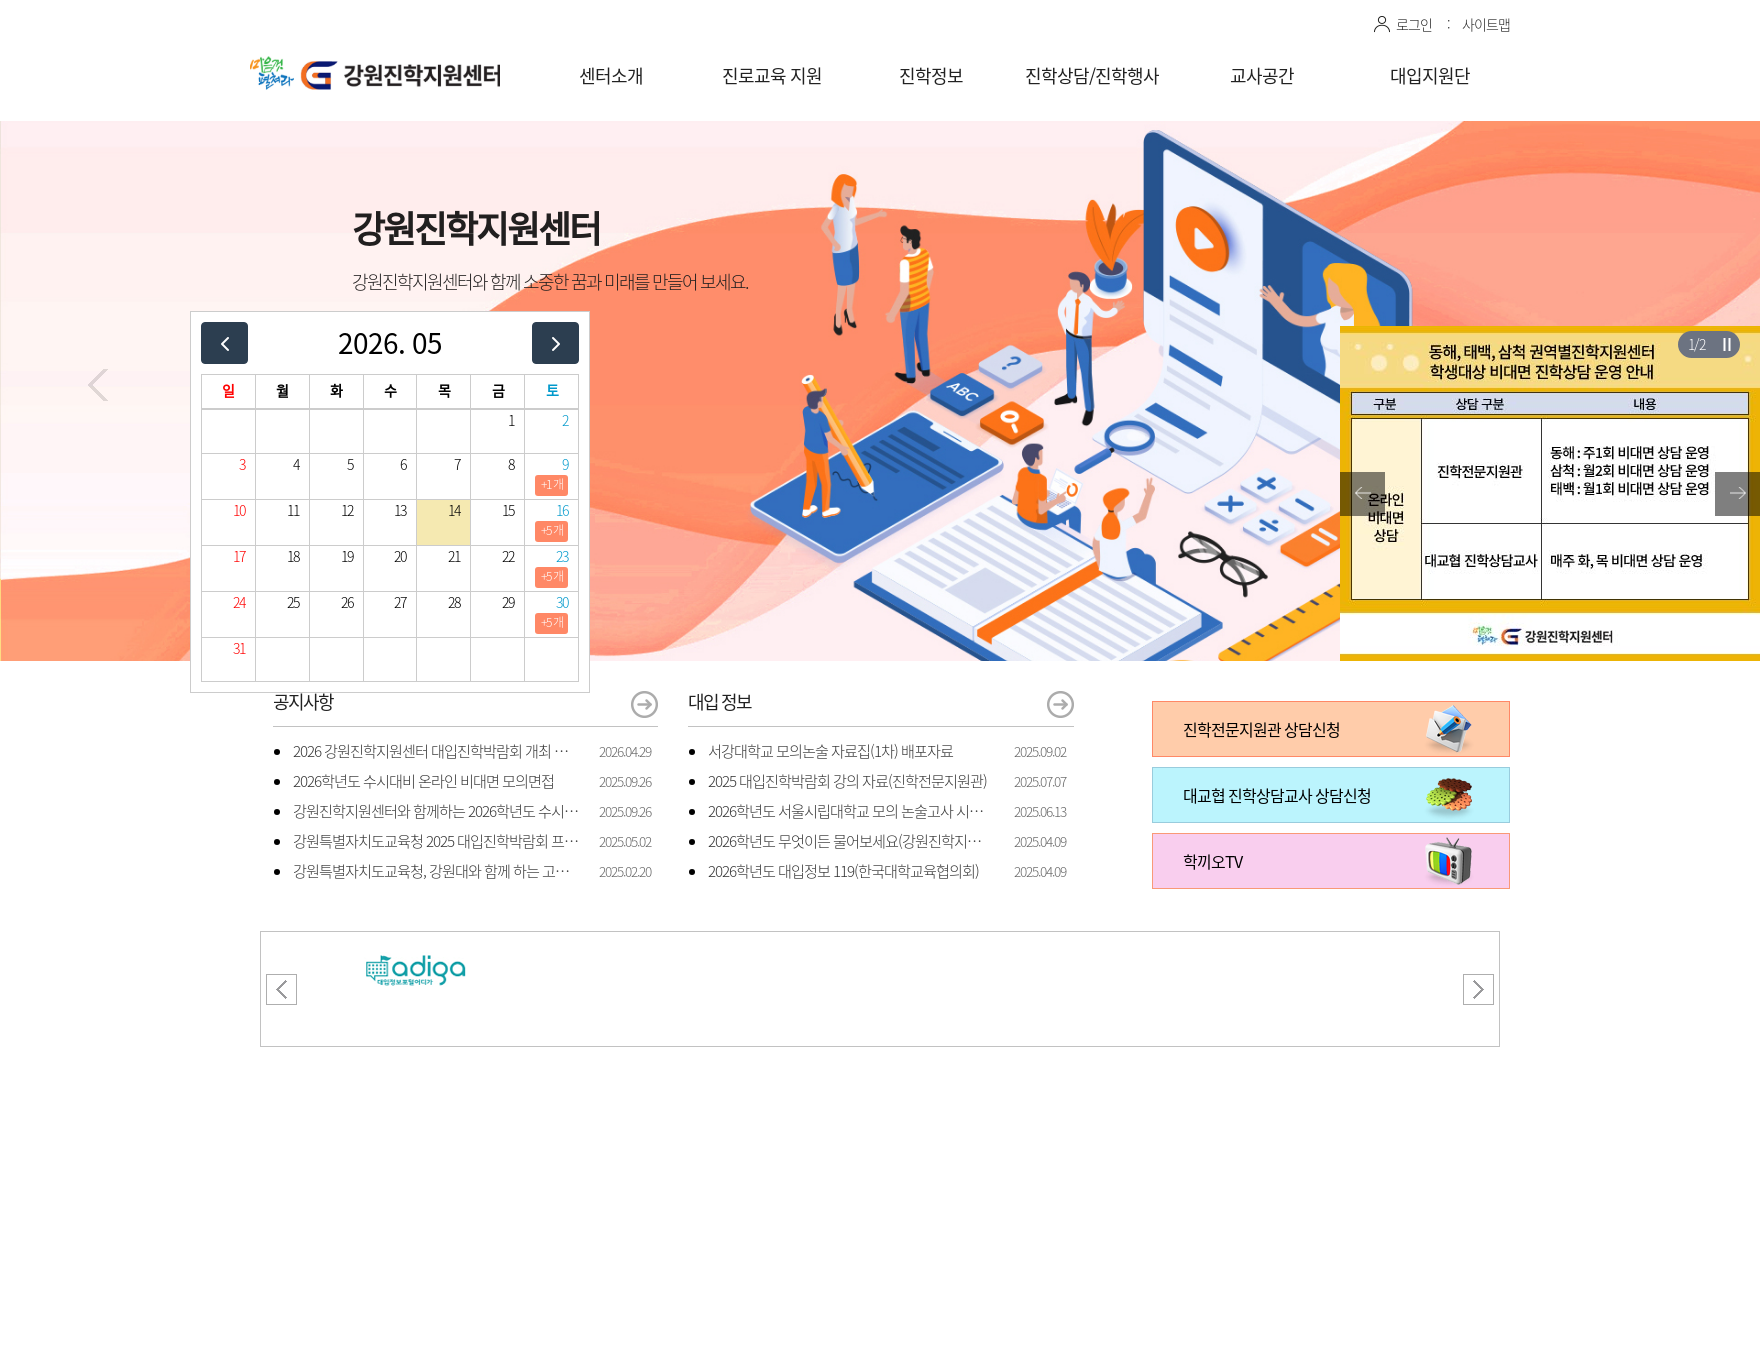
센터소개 (611, 75)
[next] (555, 342)
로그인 (1414, 24)
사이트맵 (1486, 24)
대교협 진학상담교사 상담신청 (1277, 795)
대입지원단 (1430, 75)
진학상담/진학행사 (1092, 75)
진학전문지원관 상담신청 (1261, 729)
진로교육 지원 (772, 75)
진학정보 (931, 75)
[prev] (224, 342)
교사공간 (1262, 75)
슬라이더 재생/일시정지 (1726, 344)
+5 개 (552, 530)
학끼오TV (1212, 861)
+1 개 (552, 484)
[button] (98, 385)
